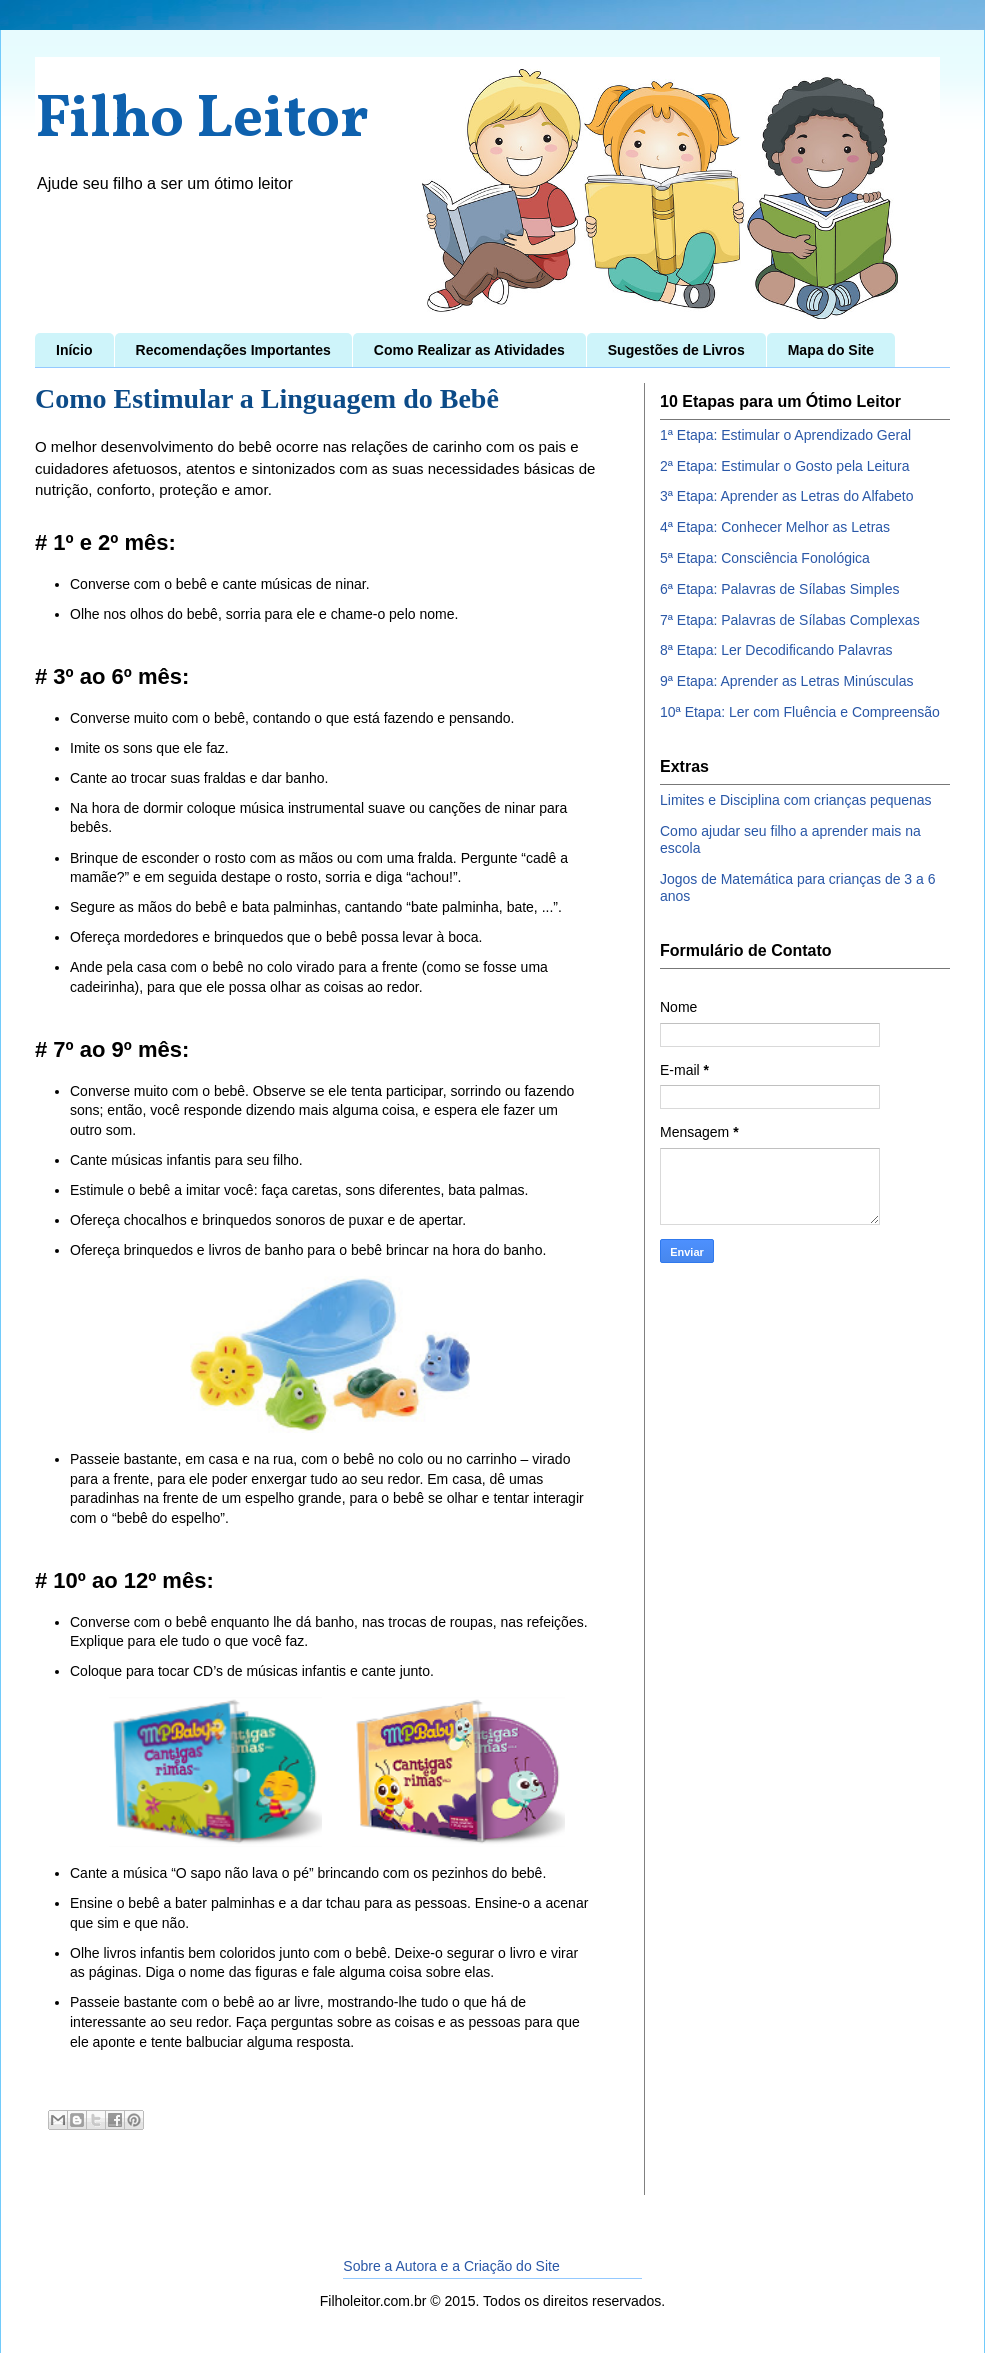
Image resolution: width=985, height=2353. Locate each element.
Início (74, 350)
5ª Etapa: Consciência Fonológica (765, 558)
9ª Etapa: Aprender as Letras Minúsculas (786, 681)
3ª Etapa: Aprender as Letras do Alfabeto (786, 496)
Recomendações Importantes (233, 350)
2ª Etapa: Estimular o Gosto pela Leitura (785, 466)
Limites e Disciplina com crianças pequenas (796, 800)
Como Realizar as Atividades (469, 350)
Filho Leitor (202, 120)
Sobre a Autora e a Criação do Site (451, 2266)
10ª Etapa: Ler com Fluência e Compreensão (800, 712)
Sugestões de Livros (676, 350)
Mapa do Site (831, 350)
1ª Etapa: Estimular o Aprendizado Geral (785, 435)
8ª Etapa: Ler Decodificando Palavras (776, 650)
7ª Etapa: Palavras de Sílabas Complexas (790, 620)
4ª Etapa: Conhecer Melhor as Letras (775, 527)
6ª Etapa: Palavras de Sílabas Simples (779, 589)
